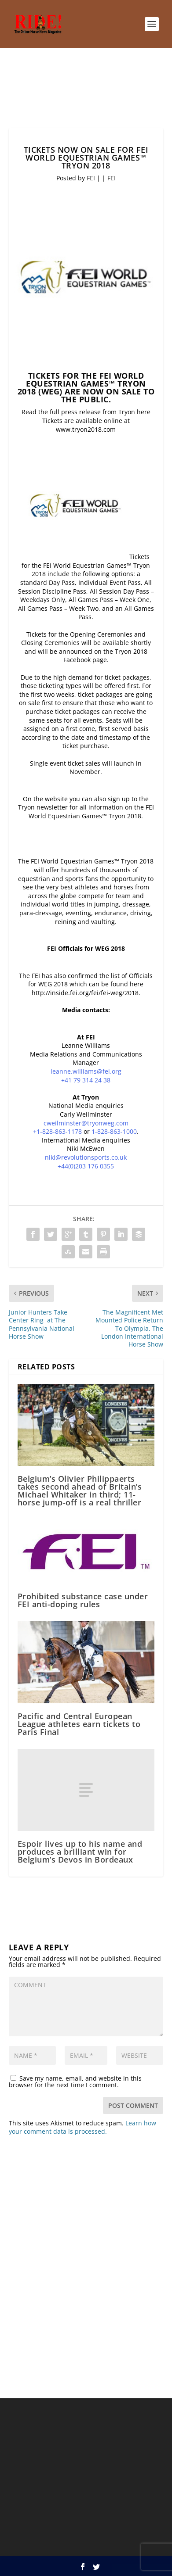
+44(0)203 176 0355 (86, 1166)
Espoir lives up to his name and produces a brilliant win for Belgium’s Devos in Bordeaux (80, 1851)
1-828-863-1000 (114, 1131)
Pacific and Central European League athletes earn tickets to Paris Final (79, 1724)
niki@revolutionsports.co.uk (86, 1157)
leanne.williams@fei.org (86, 1071)
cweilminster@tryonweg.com (86, 1123)
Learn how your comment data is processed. (82, 2127)
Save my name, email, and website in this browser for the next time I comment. (75, 2081)
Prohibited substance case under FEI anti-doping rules (83, 1600)
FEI (91, 178)
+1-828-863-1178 (57, 1131)
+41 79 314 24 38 (85, 1080)
